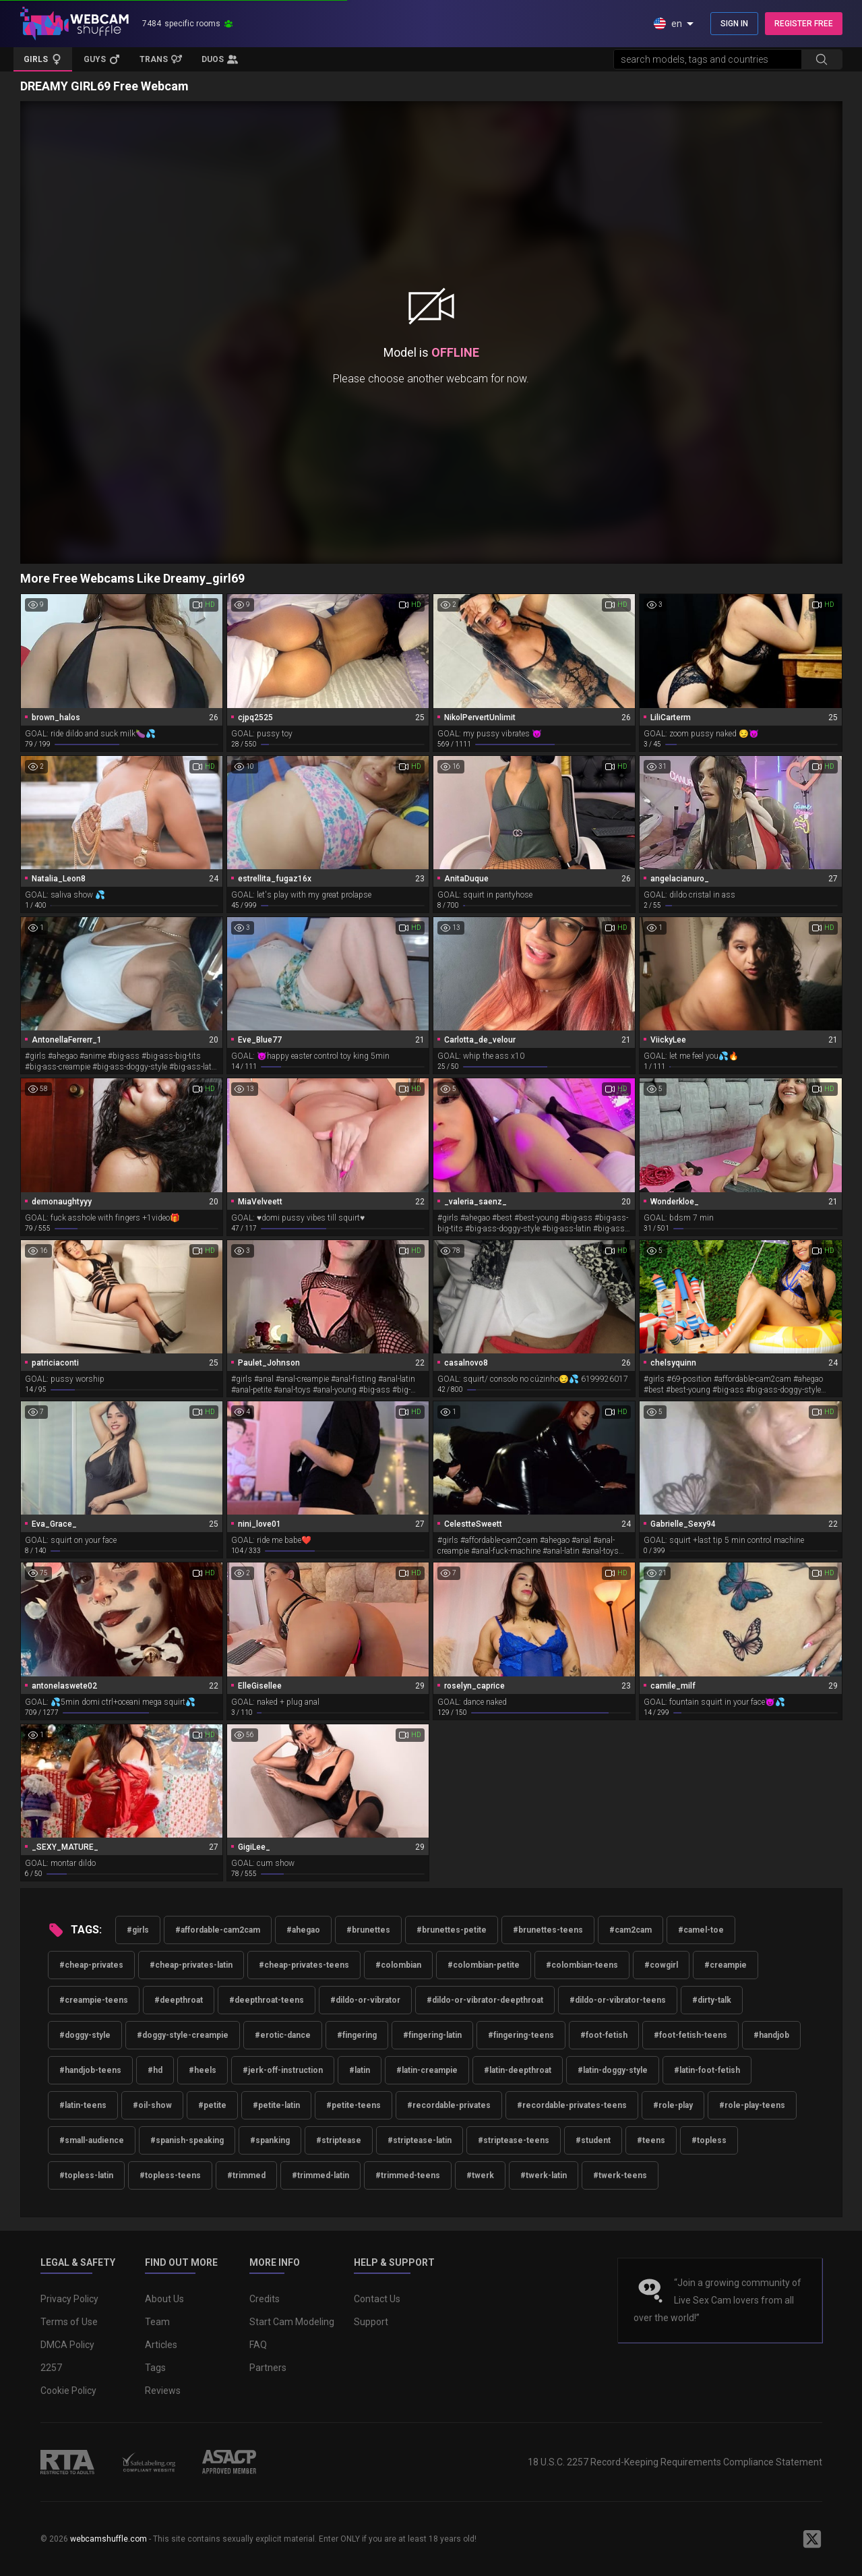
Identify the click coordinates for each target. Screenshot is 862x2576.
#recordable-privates (449, 2105)
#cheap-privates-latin (191, 1965)
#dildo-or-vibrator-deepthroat (485, 2000)
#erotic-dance (283, 2035)
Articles (161, 2344)
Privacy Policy (69, 2299)
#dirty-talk (711, 2000)
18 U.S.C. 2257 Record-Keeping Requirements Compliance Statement (675, 2462)
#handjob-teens (90, 2070)
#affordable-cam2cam (217, 1930)
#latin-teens (82, 2105)
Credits (264, 2299)
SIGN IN (734, 23)
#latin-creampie (427, 2070)
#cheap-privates (91, 1965)
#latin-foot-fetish (707, 2070)
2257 (51, 2367)
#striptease (338, 2140)
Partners (267, 2367)
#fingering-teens (521, 2035)
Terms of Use (69, 2321)
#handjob (771, 2035)
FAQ (258, 2344)
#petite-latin (276, 2105)
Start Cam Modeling (291, 2321)
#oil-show (152, 2105)
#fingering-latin (432, 2035)
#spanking (270, 2140)
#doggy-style (85, 2035)
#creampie (725, 1965)
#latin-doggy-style (613, 2070)
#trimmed (246, 2175)
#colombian (398, 1965)
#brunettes (368, 1930)
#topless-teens (170, 2175)
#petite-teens (353, 2105)
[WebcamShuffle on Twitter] (812, 2539)
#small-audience (91, 2140)
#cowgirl (661, 1965)
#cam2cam (630, 1930)
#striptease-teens (513, 2140)
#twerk (480, 2175)
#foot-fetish (603, 2035)
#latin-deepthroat (517, 2070)
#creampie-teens (93, 2000)
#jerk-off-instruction (283, 2070)
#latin (359, 2070)
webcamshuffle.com (108, 2539)
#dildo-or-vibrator (365, 2000)
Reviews (163, 2390)
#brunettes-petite (452, 1930)
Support (371, 2321)
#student (593, 2140)
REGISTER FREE (803, 23)
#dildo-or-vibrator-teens (617, 2000)
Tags (155, 2367)
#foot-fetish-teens (690, 2035)
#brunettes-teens (548, 1930)
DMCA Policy (67, 2344)
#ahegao (303, 1930)
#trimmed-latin (320, 2175)
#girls (138, 1930)
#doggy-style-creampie (182, 2035)
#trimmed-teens (407, 2175)
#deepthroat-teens (266, 2000)
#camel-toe (701, 1930)
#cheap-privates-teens (304, 1965)
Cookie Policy (68, 2390)
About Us (164, 2299)
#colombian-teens (582, 1965)
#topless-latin (86, 2175)
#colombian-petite (484, 1965)
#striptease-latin (420, 2140)
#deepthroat (178, 2000)
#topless (709, 2140)
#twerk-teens (620, 2175)
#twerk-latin (543, 2175)
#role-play (673, 2105)
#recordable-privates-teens (572, 2105)
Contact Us (377, 2299)
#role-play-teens (752, 2105)
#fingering (357, 2035)
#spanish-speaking (187, 2140)
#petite (212, 2105)
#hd (155, 2070)
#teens (651, 2140)
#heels (202, 2070)
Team (157, 2321)
